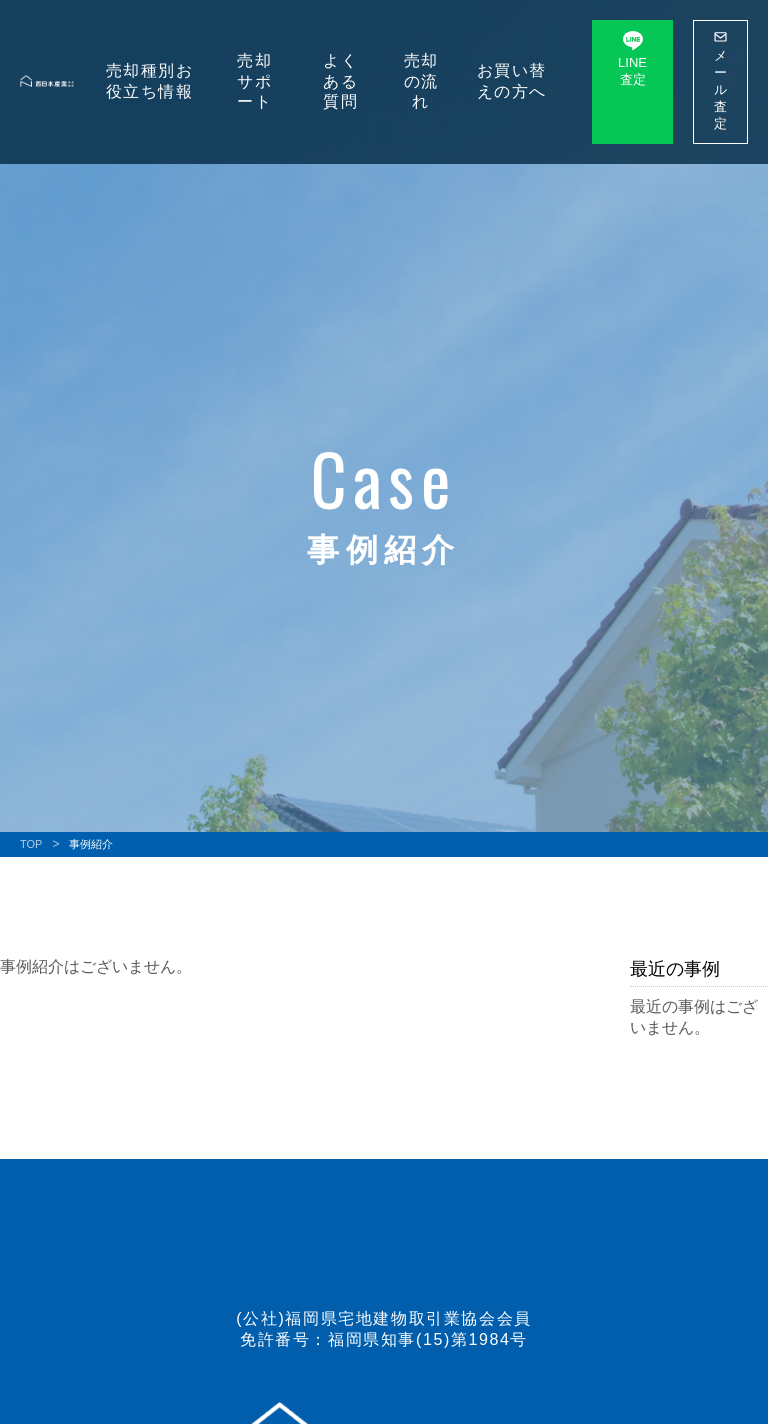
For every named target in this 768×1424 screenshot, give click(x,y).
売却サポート (254, 81)
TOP (31, 844)
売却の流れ (421, 81)
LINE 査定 (632, 59)
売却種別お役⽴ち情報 (150, 81)
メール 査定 (720, 81)
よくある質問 (340, 81)
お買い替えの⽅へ (512, 81)
